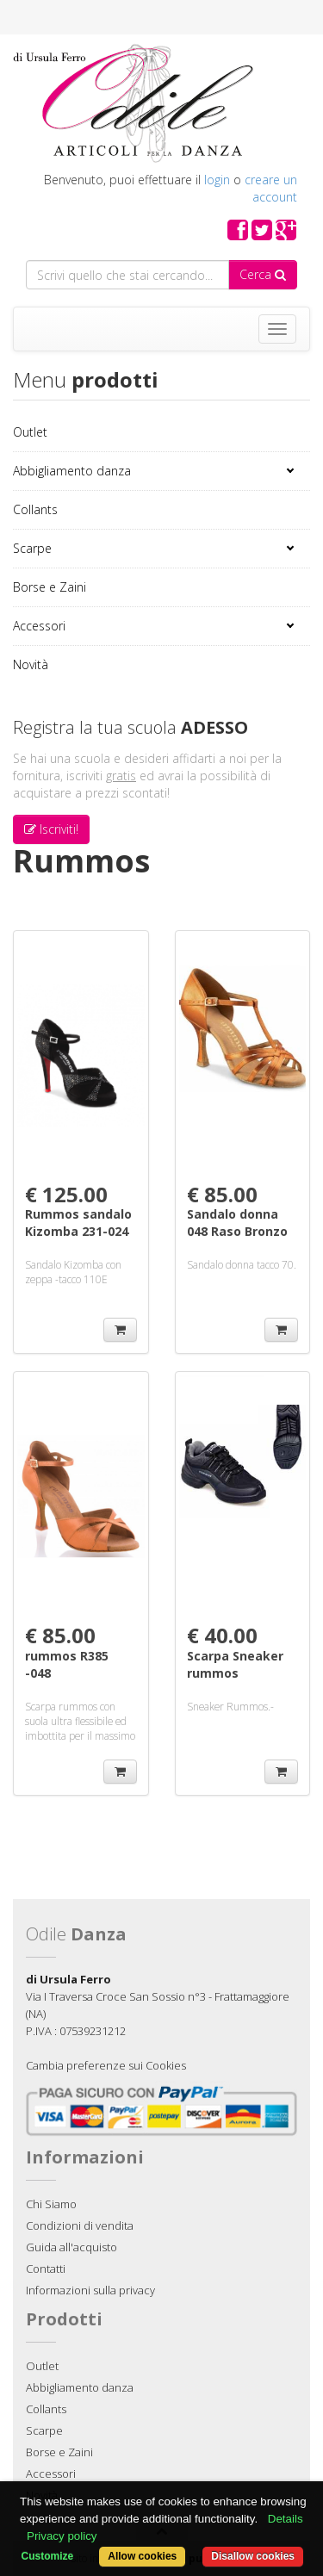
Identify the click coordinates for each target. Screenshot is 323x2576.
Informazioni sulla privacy (90, 2290)
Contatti (45, 2268)
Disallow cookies (253, 2556)
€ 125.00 (66, 1194)
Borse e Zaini (49, 587)
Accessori (39, 626)
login (217, 179)
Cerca (262, 274)
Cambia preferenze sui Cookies (106, 2065)
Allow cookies (142, 2556)
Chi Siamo (51, 2204)
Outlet (30, 432)
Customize (48, 2556)
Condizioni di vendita (80, 2225)
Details (285, 2518)
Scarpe (32, 548)
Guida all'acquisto (71, 2247)
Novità (30, 664)
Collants (35, 509)
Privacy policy (61, 2535)
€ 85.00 (222, 1194)
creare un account (271, 188)
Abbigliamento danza (72, 470)
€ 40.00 (222, 1635)
